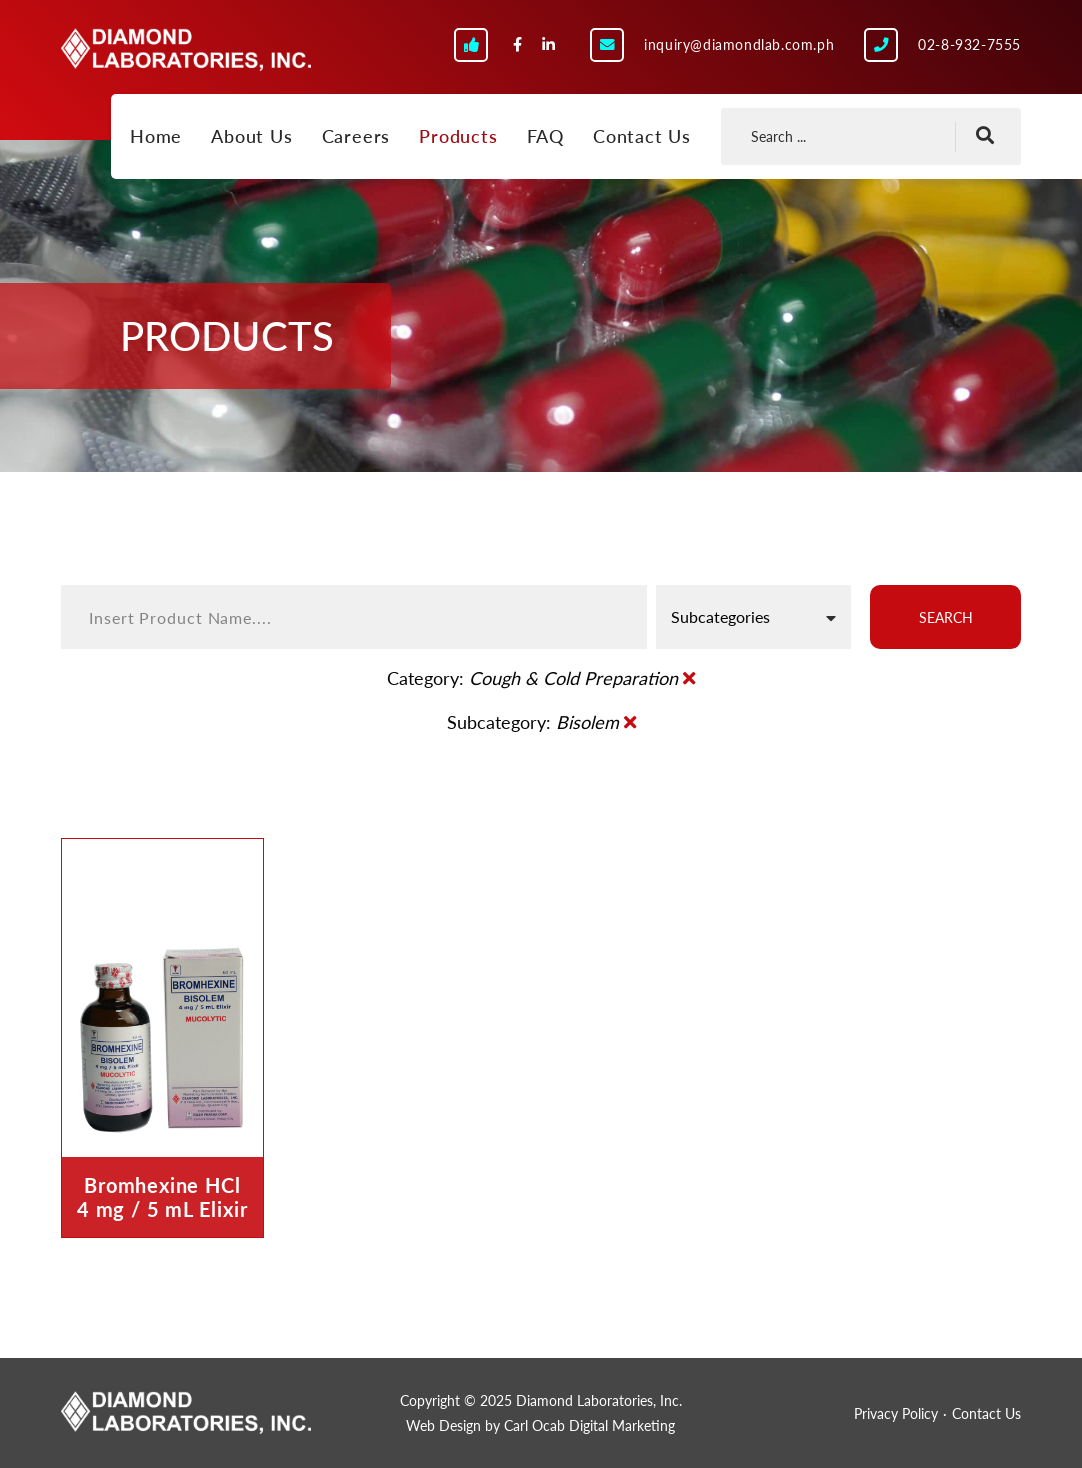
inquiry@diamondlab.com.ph (739, 44)
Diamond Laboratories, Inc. (186, 55)
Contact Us (642, 136)
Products (458, 136)
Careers (356, 136)
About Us (251, 136)
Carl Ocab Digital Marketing (589, 1425)
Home (156, 136)
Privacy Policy (896, 1413)
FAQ (545, 136)
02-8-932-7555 (969, 44)
